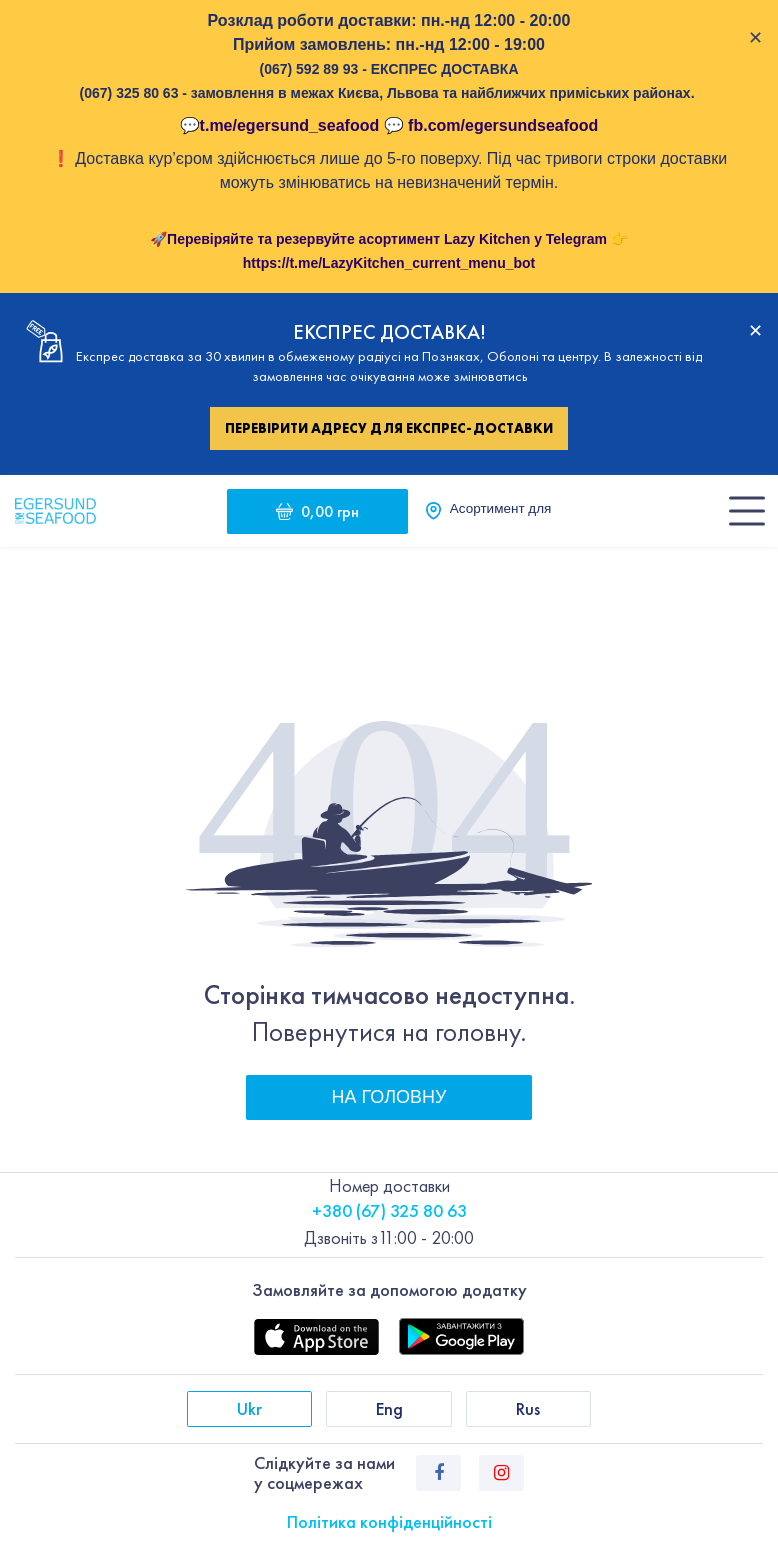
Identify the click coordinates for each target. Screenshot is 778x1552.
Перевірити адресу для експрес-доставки (389, 428)
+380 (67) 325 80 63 (389, 1210)
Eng (389, 1408)
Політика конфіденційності (389, 1521)
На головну (389, 1097)
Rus (528, 1408)
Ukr (249, 1408)
